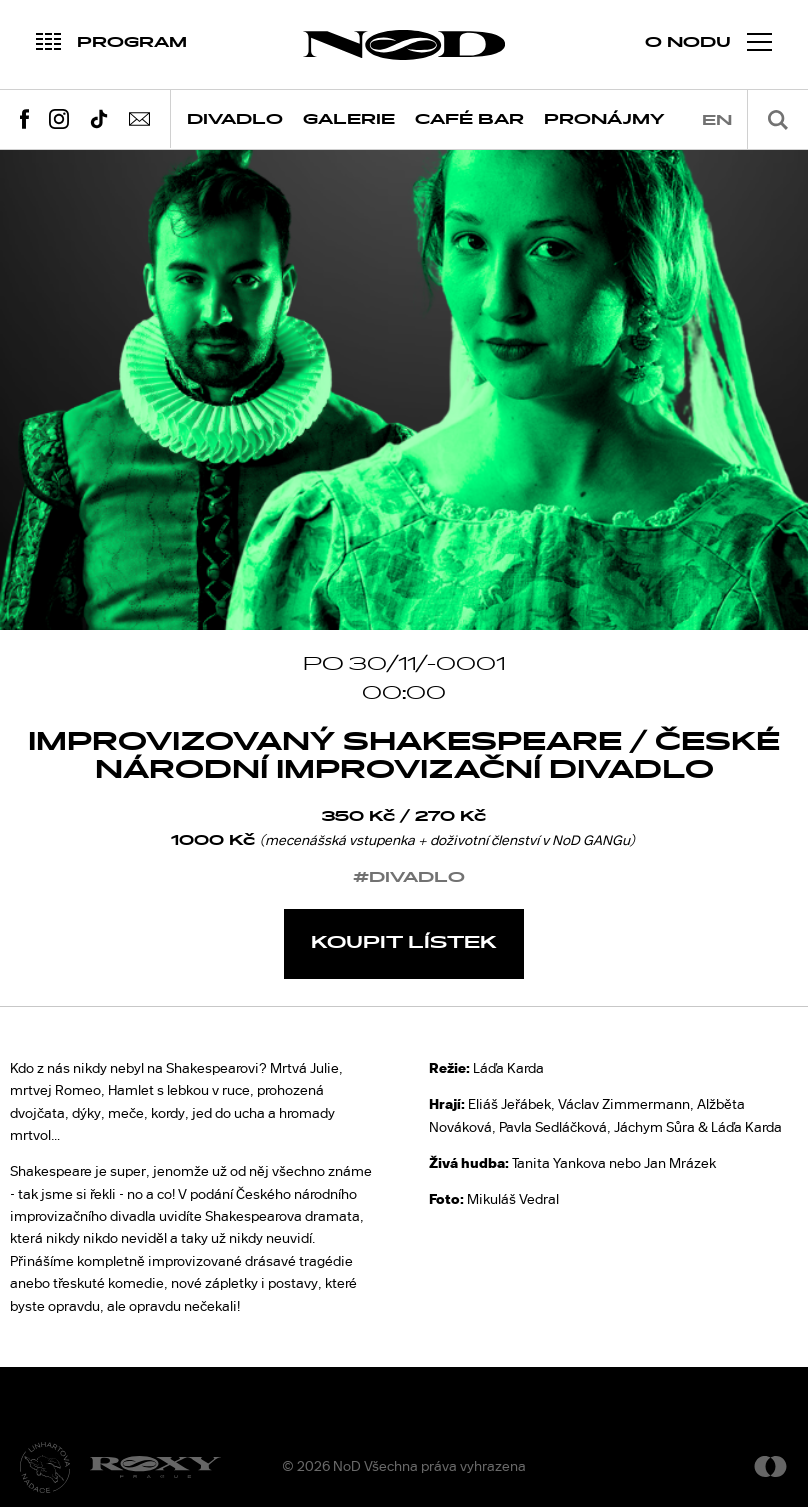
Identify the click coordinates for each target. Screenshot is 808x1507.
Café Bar (469, 119)
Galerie (349, 119)
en (717, 120)
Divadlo (235, 119)
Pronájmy (604, 119)
